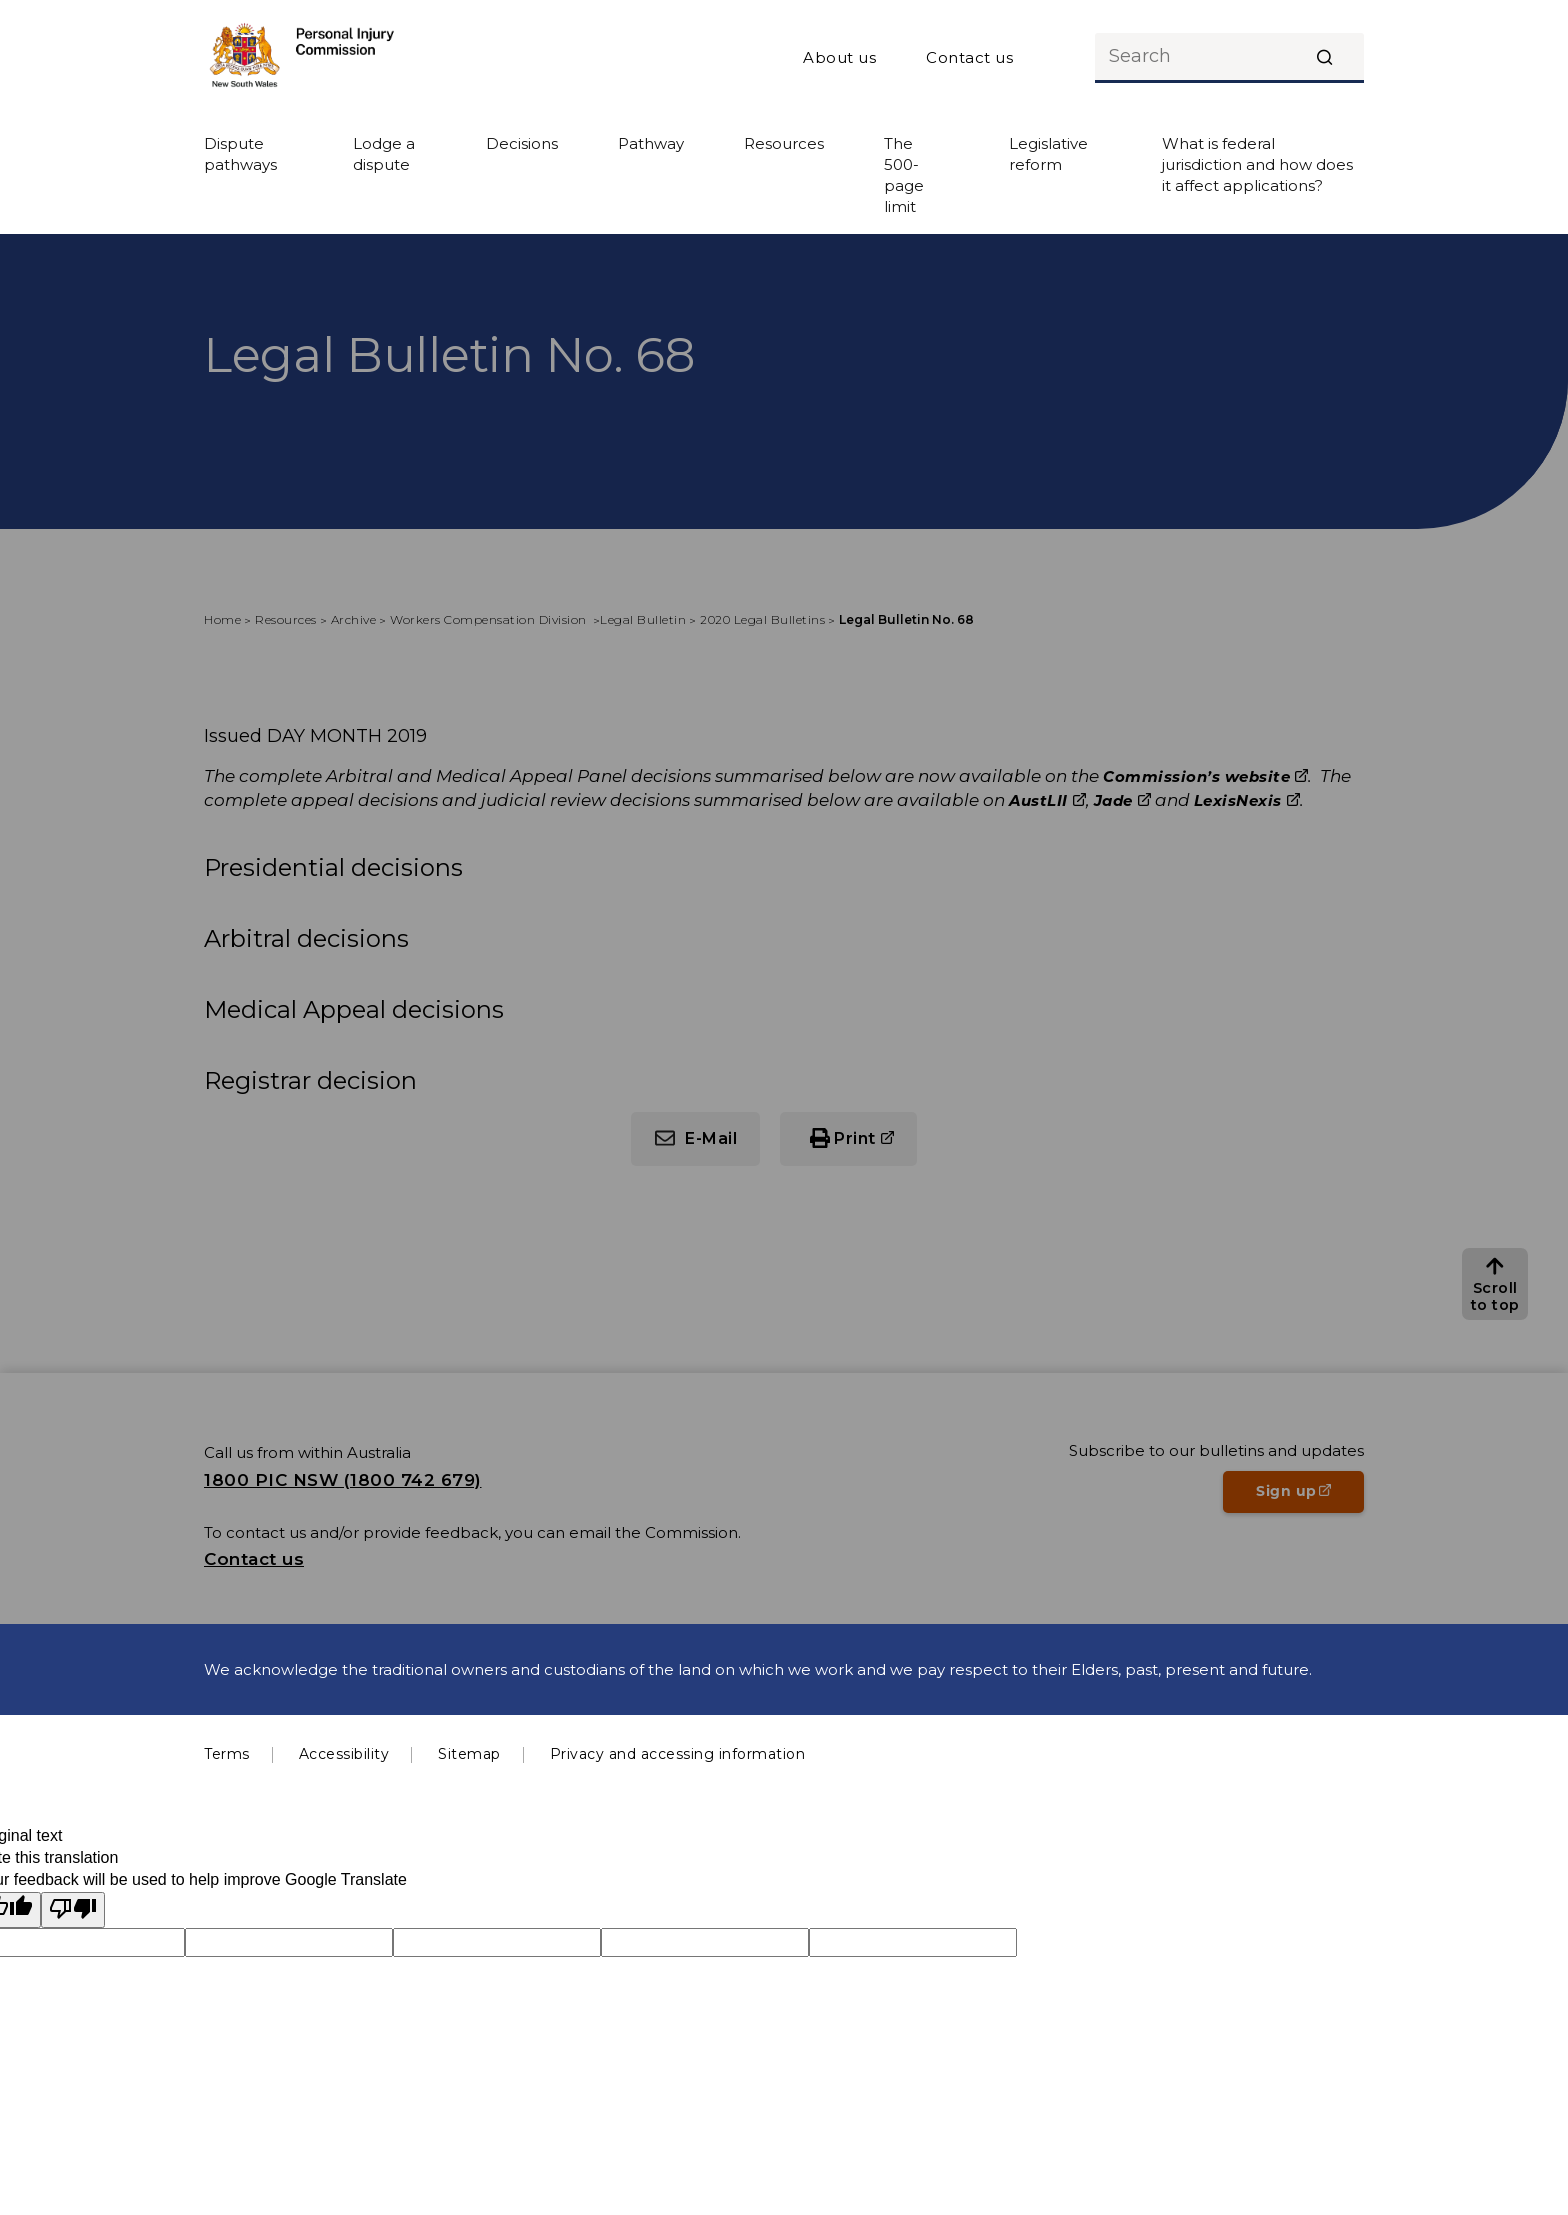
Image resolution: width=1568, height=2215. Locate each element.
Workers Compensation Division (490, 619)
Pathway (651, 143)
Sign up (1310, 1497)
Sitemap (469, 1754)
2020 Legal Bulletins (762, 619)
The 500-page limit (904, 175)
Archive (354, 619)
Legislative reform (1048, 154)
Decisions (522, 143)
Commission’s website (1205, 776)
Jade (1122, 800)
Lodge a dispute (384, 154)
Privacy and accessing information (678, 1754)
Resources (784, 143)
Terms (227, 1754)
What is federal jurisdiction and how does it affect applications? (1257, 164)
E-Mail (711, 1138)
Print (875, 1146)
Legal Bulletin (643, 619)
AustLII (1047, 800)
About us (839, 57)
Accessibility (344, 1754)
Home (222, 619)
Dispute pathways (240, 154)
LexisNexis (1247, 800)
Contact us (969, 57)
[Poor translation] (73, 1910)
